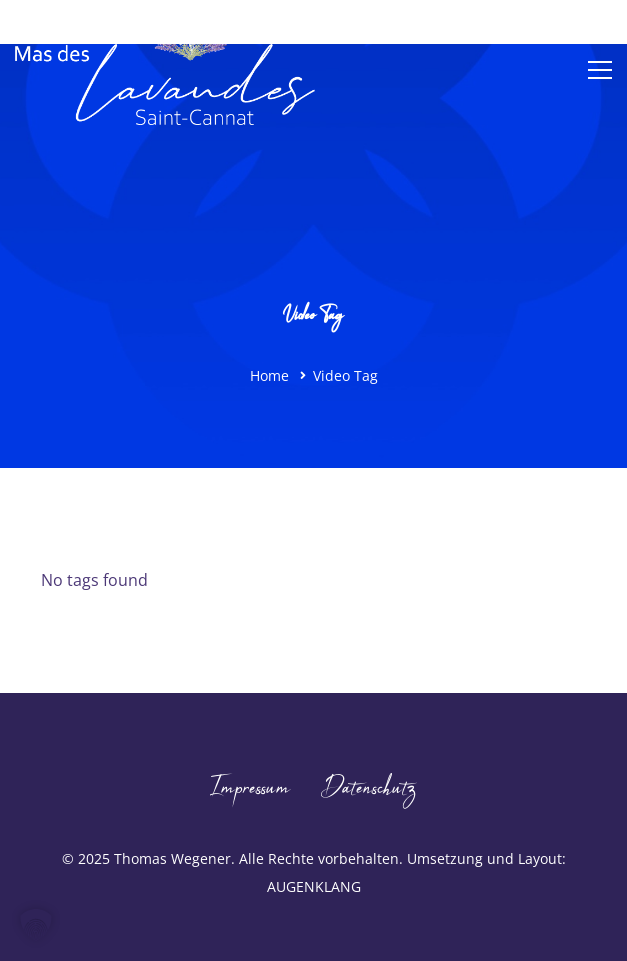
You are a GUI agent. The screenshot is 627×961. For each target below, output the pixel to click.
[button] (36, 925)
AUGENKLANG (314, 886)
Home (269, 375)
